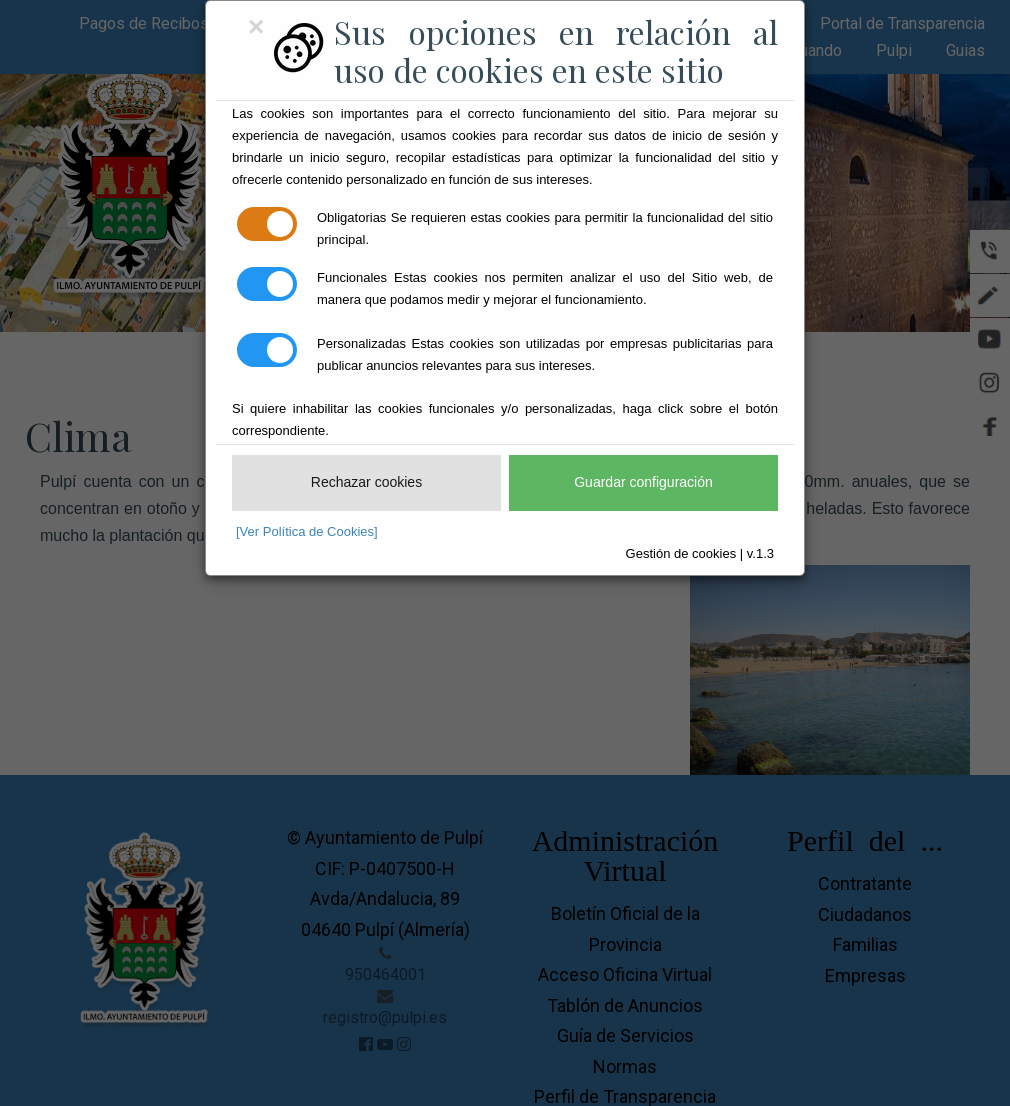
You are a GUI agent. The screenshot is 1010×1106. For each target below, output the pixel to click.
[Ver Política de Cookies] (307, 531)
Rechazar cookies (366, 482)
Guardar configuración (643, 482)
